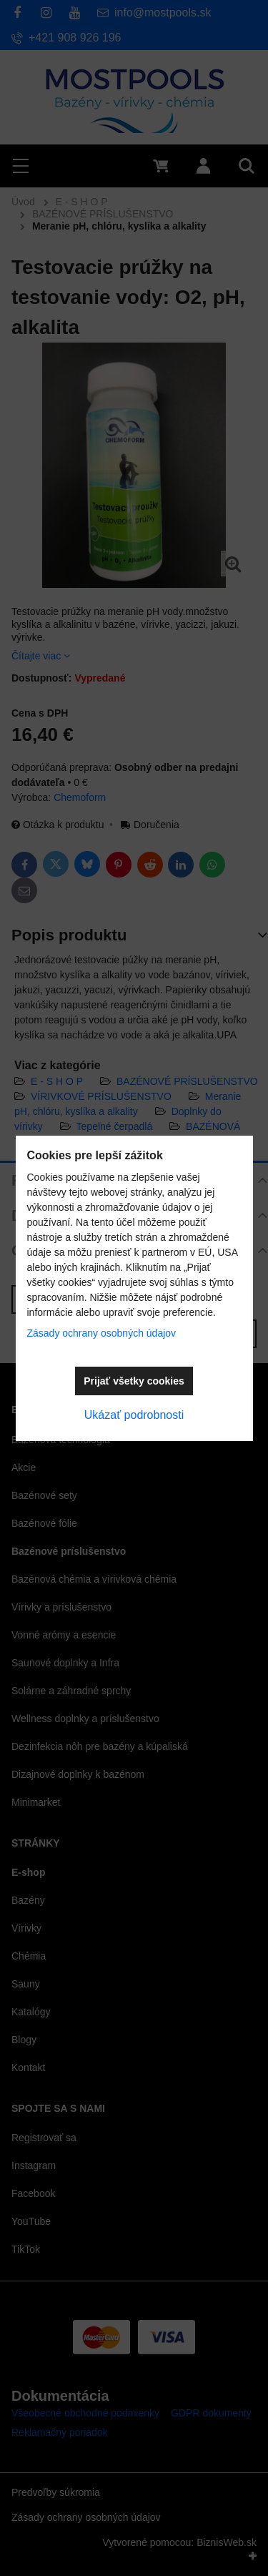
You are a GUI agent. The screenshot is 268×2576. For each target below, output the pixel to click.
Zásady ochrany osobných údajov (102, 1333)
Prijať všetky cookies (134, 1381)
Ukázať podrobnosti (134, 1415)
